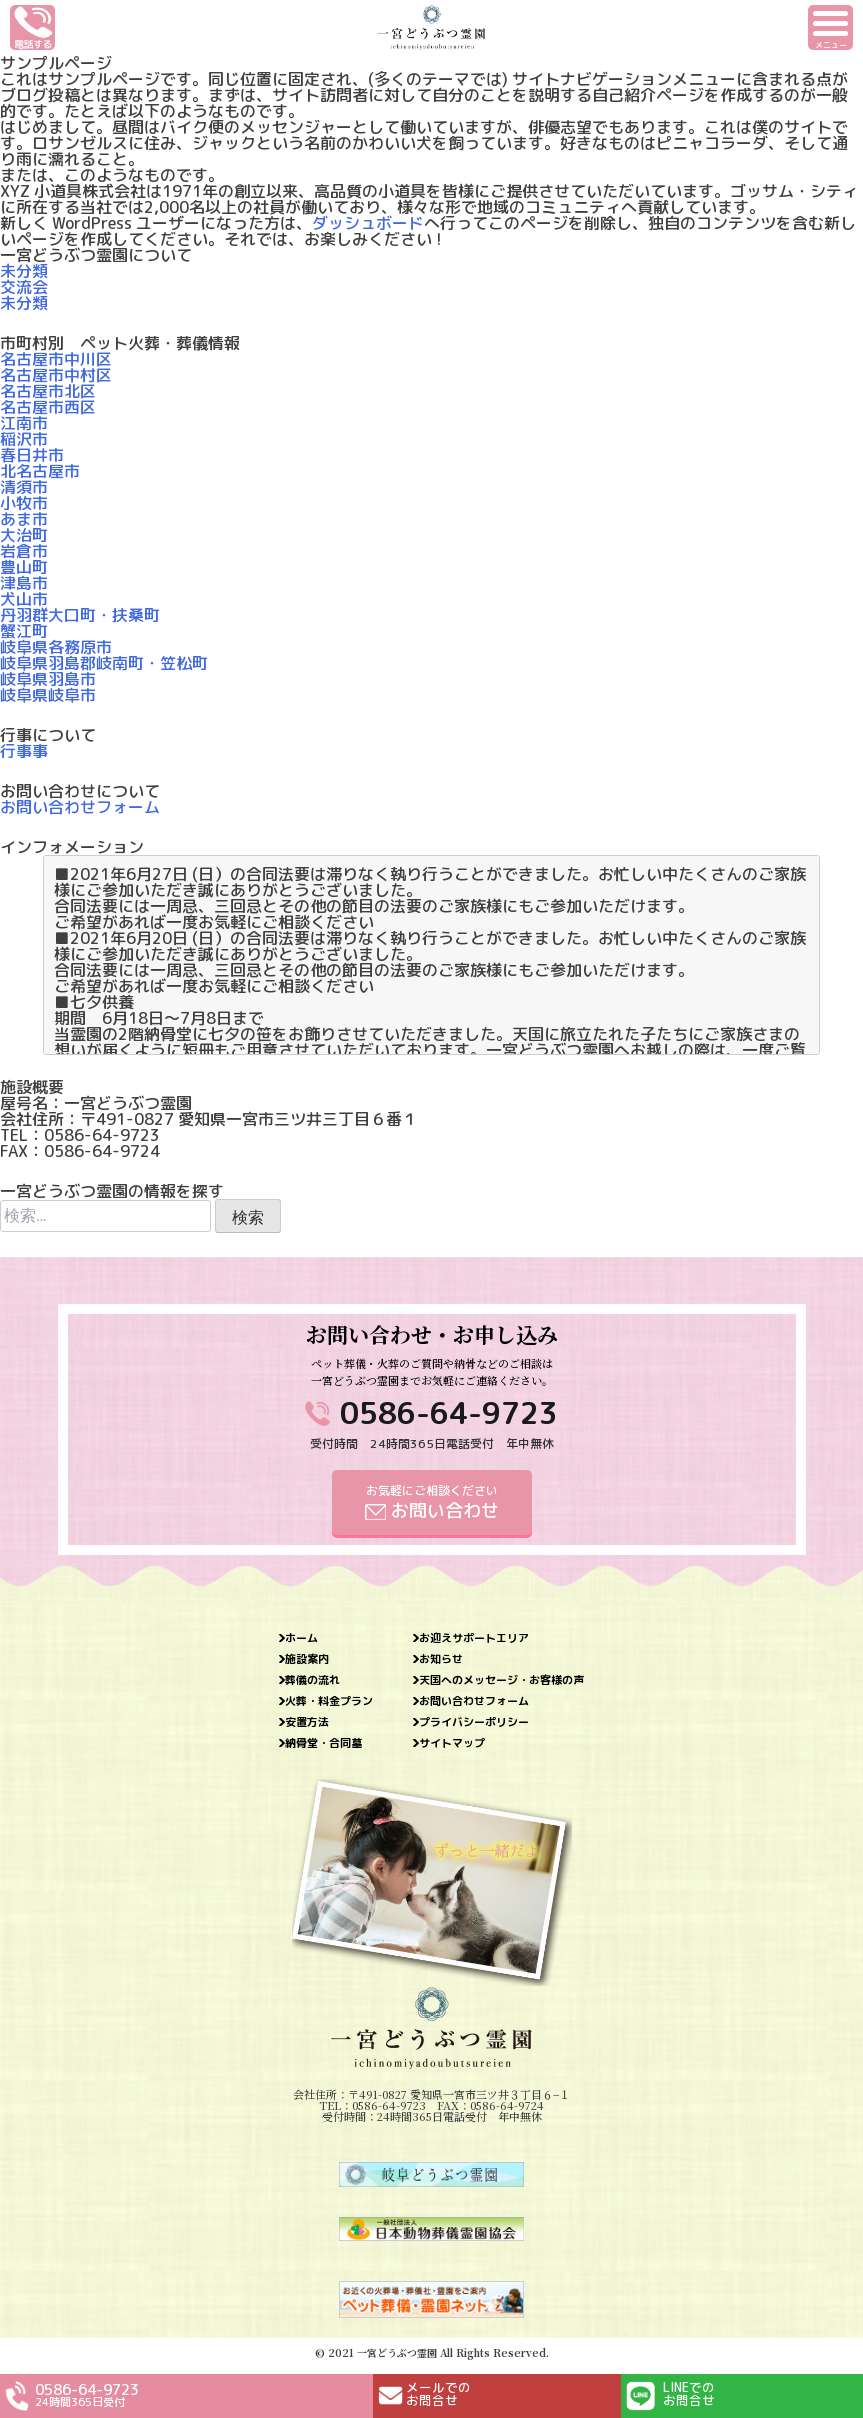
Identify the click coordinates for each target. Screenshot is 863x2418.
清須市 (24, 487)
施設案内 (307, 1659)
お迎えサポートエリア (474, 1638)
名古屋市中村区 (56, 375)
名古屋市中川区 (56, 359)
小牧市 (24, 503)
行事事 (24, 751)
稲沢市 (24, 439)
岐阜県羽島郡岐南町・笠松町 (104, 663)
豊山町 (24, 567)
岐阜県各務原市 (56, 647)
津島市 (24, 583)
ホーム (301, 1638)
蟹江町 (24, 631)
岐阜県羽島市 (48, 679)
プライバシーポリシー (474, 1722)
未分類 (24, 271)
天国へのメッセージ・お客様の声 (501, 1680)
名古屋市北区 (48, 391)
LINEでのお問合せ (689, 2394)
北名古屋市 (40, 471)
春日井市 (32, 455)
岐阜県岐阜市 (48, 695)
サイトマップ (452, 1743)
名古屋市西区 (48, 407)
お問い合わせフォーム (80, 807)
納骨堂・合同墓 (323, 1743)
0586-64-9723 (449, 1413)
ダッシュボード (368, 223)
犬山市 (24, 599)
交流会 (24, 287)
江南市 (24, 423)
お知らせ (441, 1659)
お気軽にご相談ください (432, 1502)
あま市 (24, 519)
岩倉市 (24, 551)
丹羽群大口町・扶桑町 (80, 615)
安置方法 (307, 1722)
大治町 (24, 535)
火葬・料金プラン (329, 1701)
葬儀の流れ (312, 1680)
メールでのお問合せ (438, 2394)
